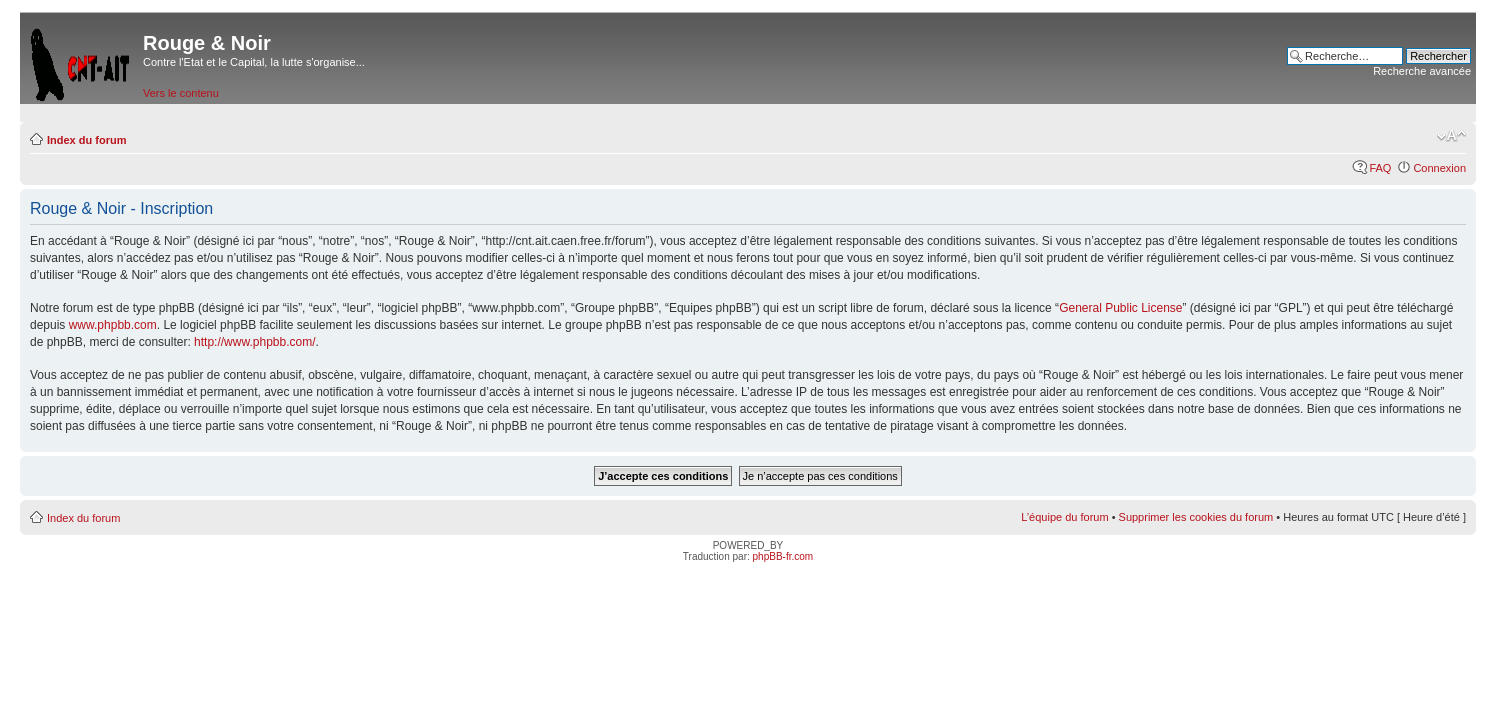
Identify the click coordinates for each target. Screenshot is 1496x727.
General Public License (1120, 308)
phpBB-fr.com (783, 556)
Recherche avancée (1422, 71)
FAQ (1380, 168)
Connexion (1439, 168)
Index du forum (86, 140)
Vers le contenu (181, 93)
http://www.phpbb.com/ (254, 342)
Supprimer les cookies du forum (1196, 517)
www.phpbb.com (113, 325)
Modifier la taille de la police (1451, 136)
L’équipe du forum (1064, 517)
